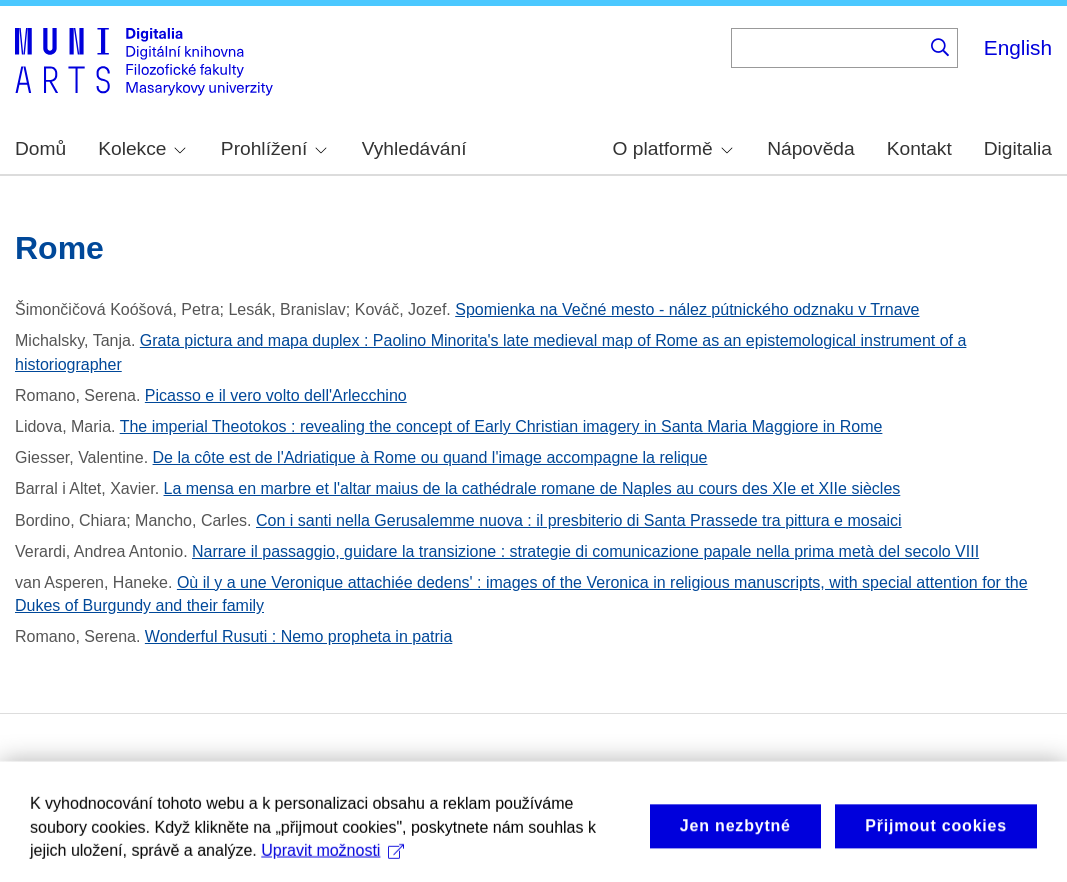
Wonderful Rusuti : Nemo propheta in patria (298, 636)
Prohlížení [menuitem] (274, 148)
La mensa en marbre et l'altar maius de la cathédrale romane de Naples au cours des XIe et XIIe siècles (532, 488)
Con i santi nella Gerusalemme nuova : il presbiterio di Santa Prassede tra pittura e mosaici (579, 520)
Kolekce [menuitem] (142, 148)
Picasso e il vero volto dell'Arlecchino (276, 395)
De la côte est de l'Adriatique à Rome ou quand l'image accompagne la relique (430, 457)
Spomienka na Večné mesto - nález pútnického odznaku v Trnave (687, 309)
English (1018, 47)
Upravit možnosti (332, 860)
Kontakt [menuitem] (919, 148)
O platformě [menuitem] (673, 148)
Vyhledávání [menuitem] (414, 148)
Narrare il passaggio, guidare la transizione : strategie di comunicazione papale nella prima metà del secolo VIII (585, 551)
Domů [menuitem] (40, 148)
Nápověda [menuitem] (810, 148)
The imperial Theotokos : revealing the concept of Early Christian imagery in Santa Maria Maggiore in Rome (501, 426)
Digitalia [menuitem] (1018, 148)
